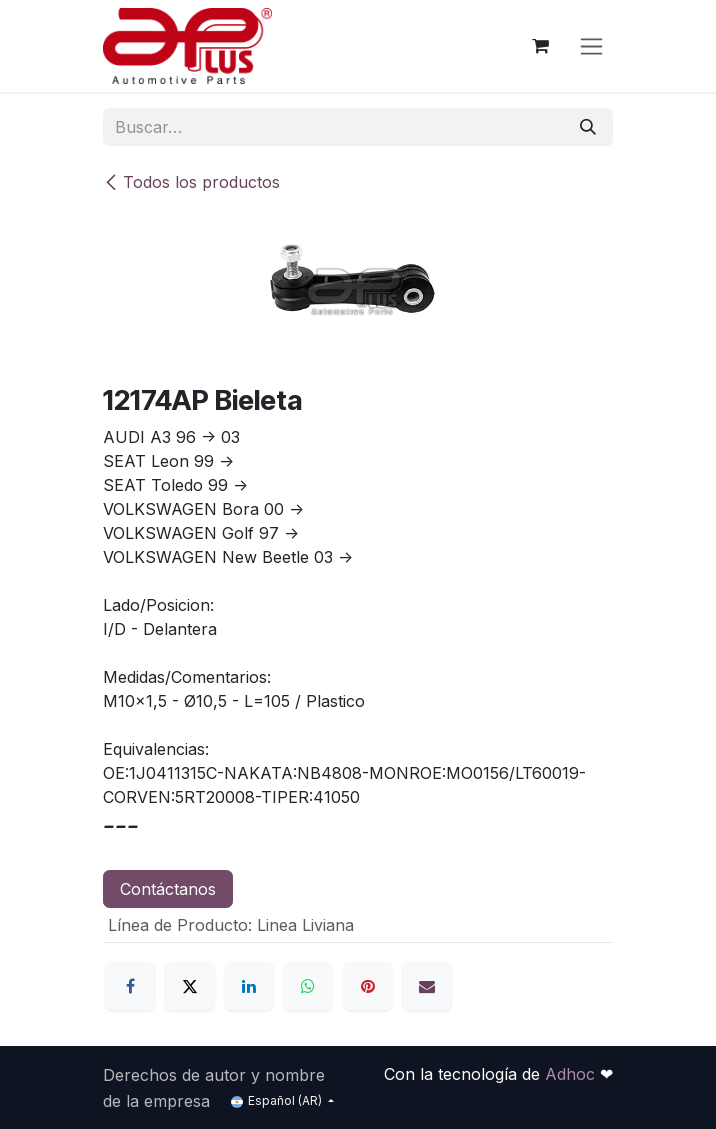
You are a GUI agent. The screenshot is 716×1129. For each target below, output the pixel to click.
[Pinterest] (368, 986)
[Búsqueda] (588, 127)
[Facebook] (130, 986)
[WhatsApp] (308, 986)
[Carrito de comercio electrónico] (540, 46)
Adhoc (572, 1074)
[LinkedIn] (249, 986)
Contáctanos (168, 889)
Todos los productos (191, 182)
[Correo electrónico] (427, 986)
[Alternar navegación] (591, 46)
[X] (190, 986)
